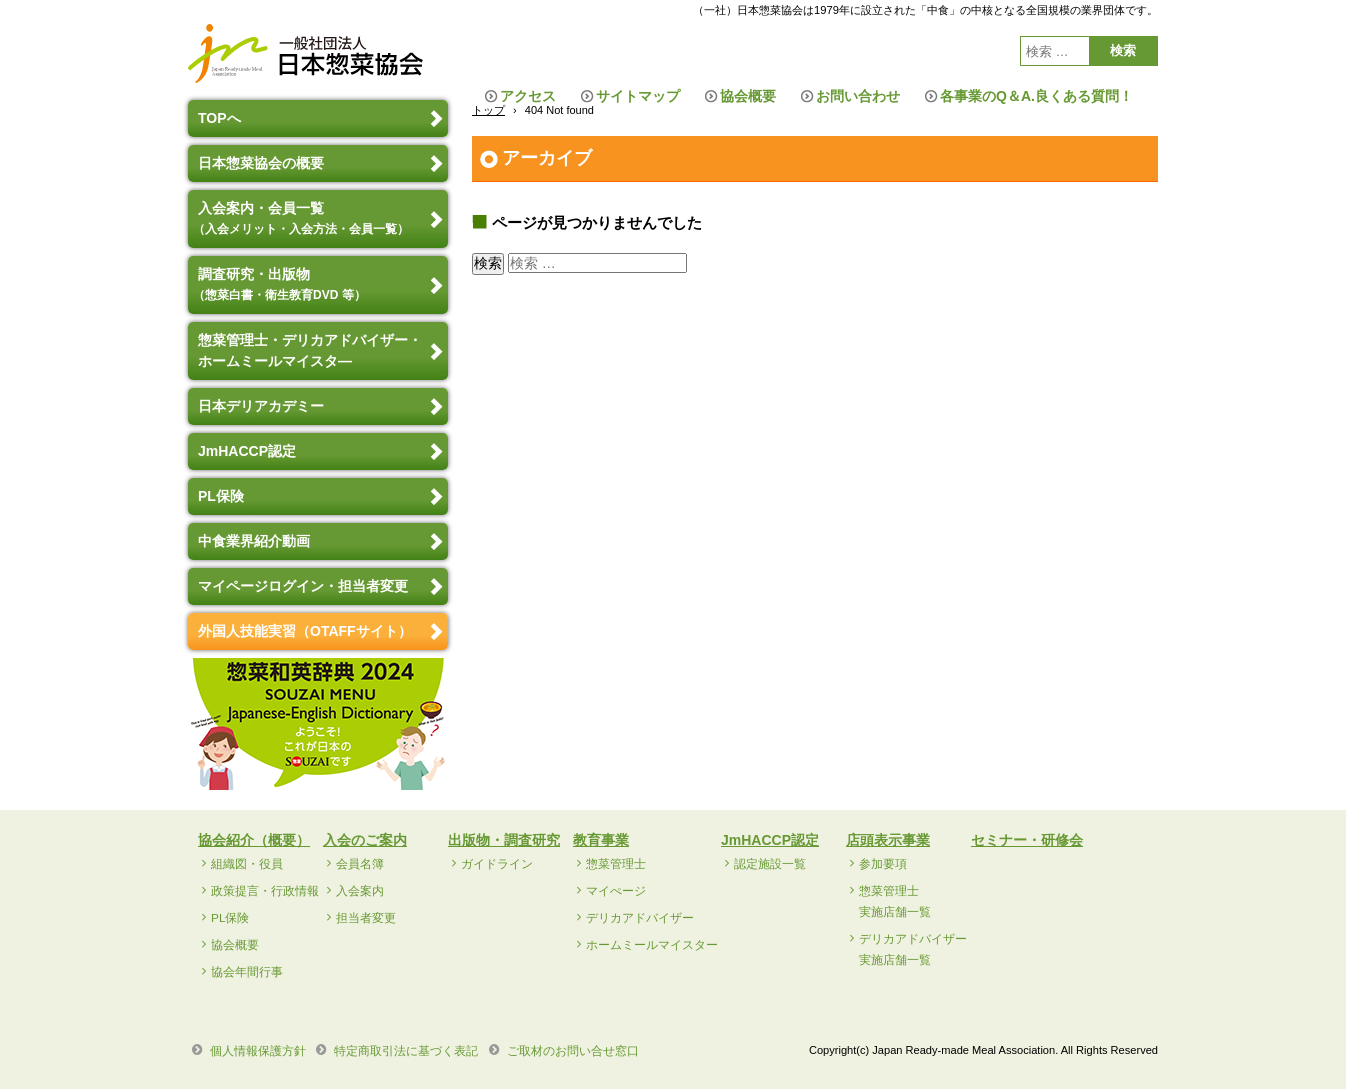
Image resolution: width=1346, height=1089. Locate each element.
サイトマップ (638, 96)
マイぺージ (616, 891)
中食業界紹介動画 (254, 541)
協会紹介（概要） (254, 840)
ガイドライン (497, 864)
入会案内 (360, 891)
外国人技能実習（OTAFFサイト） (305, 631)
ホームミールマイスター (652, 945)
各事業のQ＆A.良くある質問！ (1036, 96)
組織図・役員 (247, 864)
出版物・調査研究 (504, 840)
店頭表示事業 (888, 840)
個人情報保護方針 (258, 1051)
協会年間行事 (247, 972)
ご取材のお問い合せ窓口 (573, 1051)
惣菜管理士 (616, 864)
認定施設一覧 (770, 864)
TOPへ (219, 118)
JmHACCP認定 (247, 451)
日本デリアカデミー (261, 406)
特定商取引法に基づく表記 (406, 1051)
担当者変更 (366, 918)
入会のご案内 (365, 840)
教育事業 (601, 840)
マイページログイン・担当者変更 (303, 586)
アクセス (528, 96)
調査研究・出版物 (282, 284)
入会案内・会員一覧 (303, 218)
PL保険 (221, 496)
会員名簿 (360, 864)
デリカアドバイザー (640, 918)
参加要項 (883, 864)
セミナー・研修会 (1027, 840)
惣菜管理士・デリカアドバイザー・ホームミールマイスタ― (310, 350)
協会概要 (748, 96)
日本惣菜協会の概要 (261, 163)
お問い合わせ (858, 96)
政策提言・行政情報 (265, 891)
